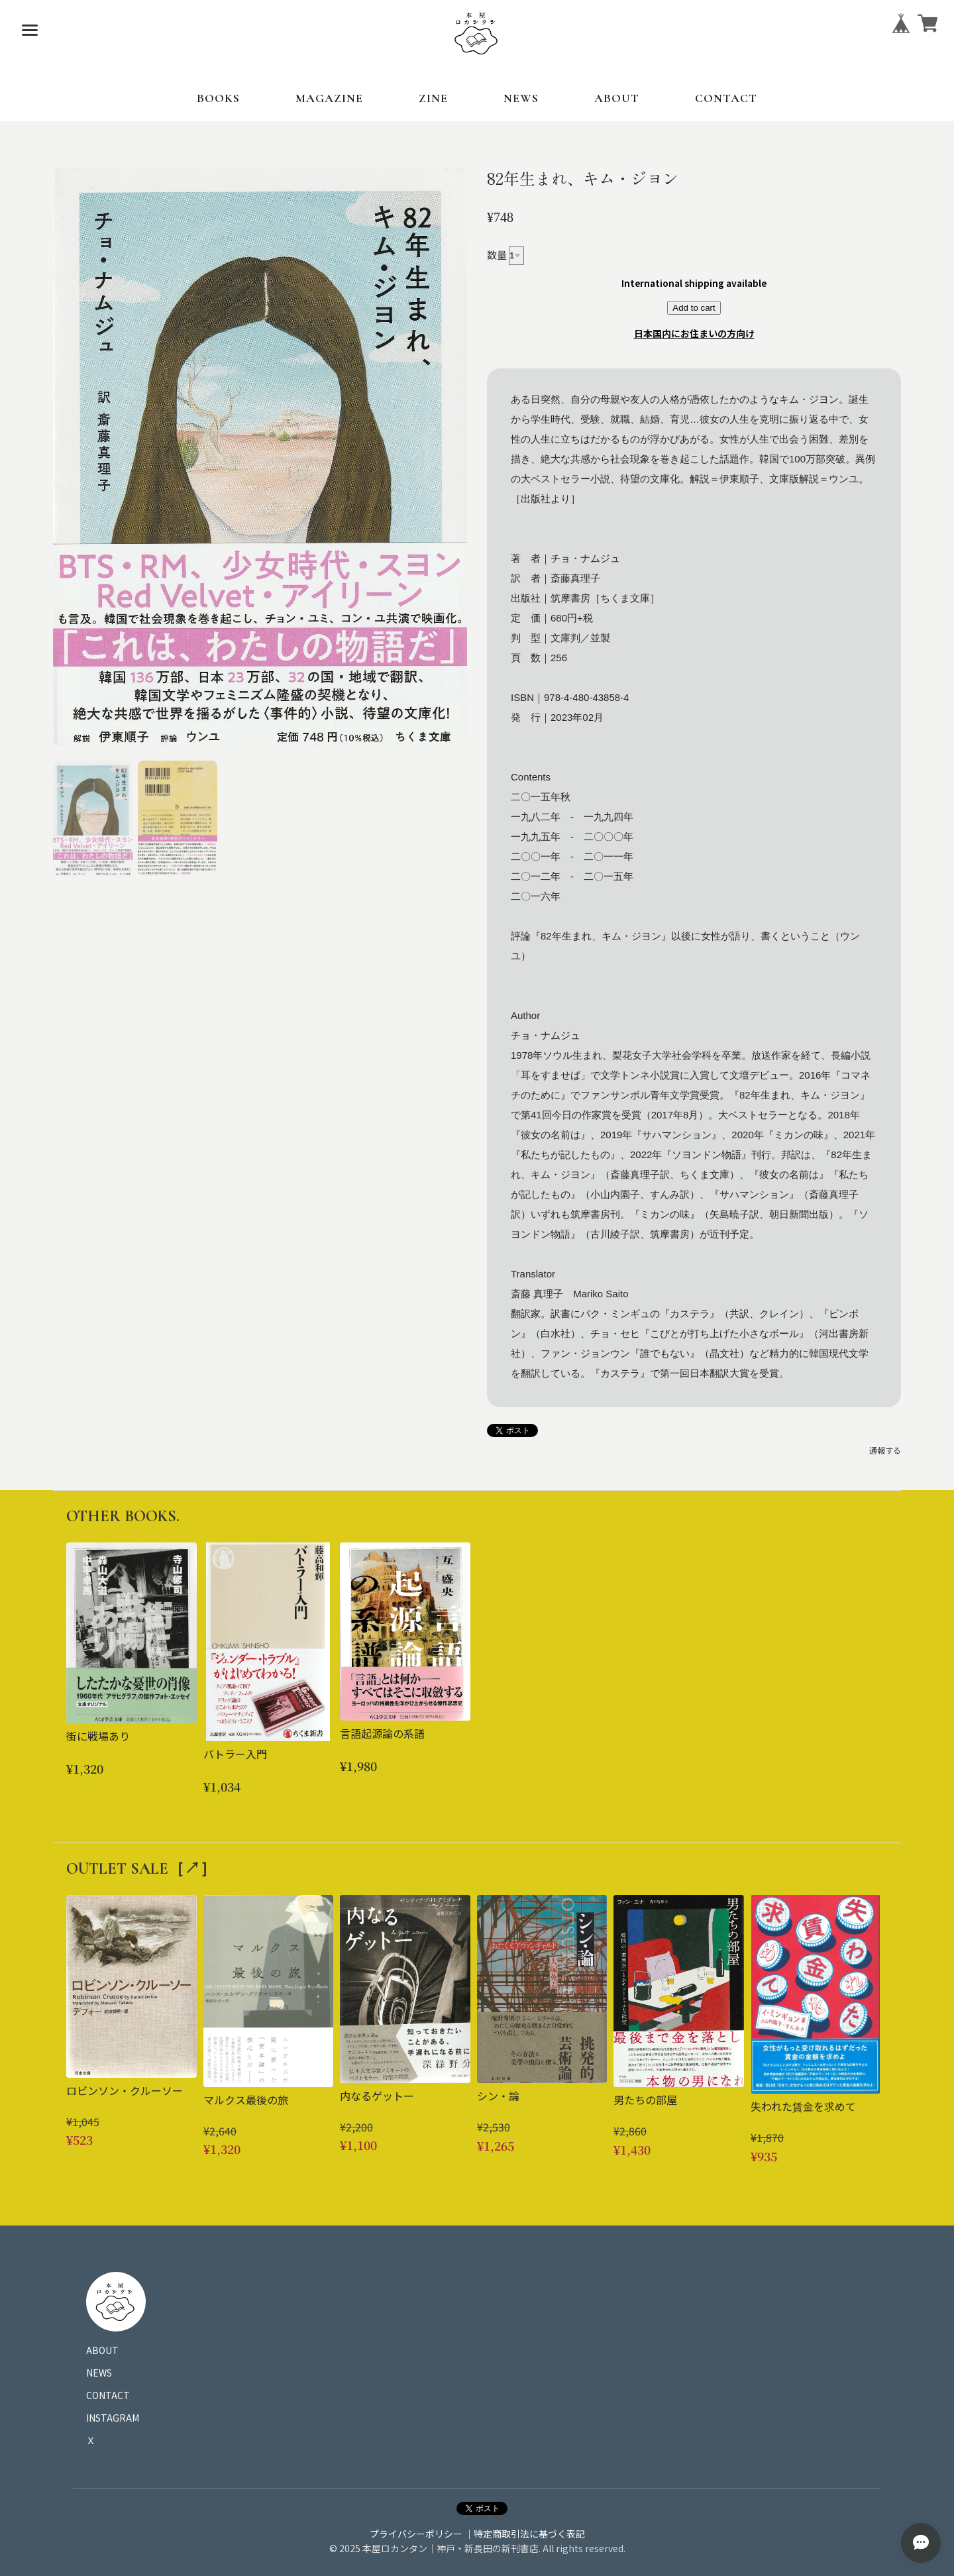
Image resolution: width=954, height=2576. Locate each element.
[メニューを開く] (29, 29)
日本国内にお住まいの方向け (694, 333)
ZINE (433, 98)
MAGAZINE (329, 98)
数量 (497, 254)
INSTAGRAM (112, 2417)
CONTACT (726, 98)
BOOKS (218, 98)
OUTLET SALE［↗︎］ (141, 1868)
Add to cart (693, 308)
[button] (92, 818)
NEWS (521, 98)
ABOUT (616, 98)
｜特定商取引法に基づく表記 (524, 2533)
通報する (885, 1450)
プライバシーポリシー (416, 2533)
